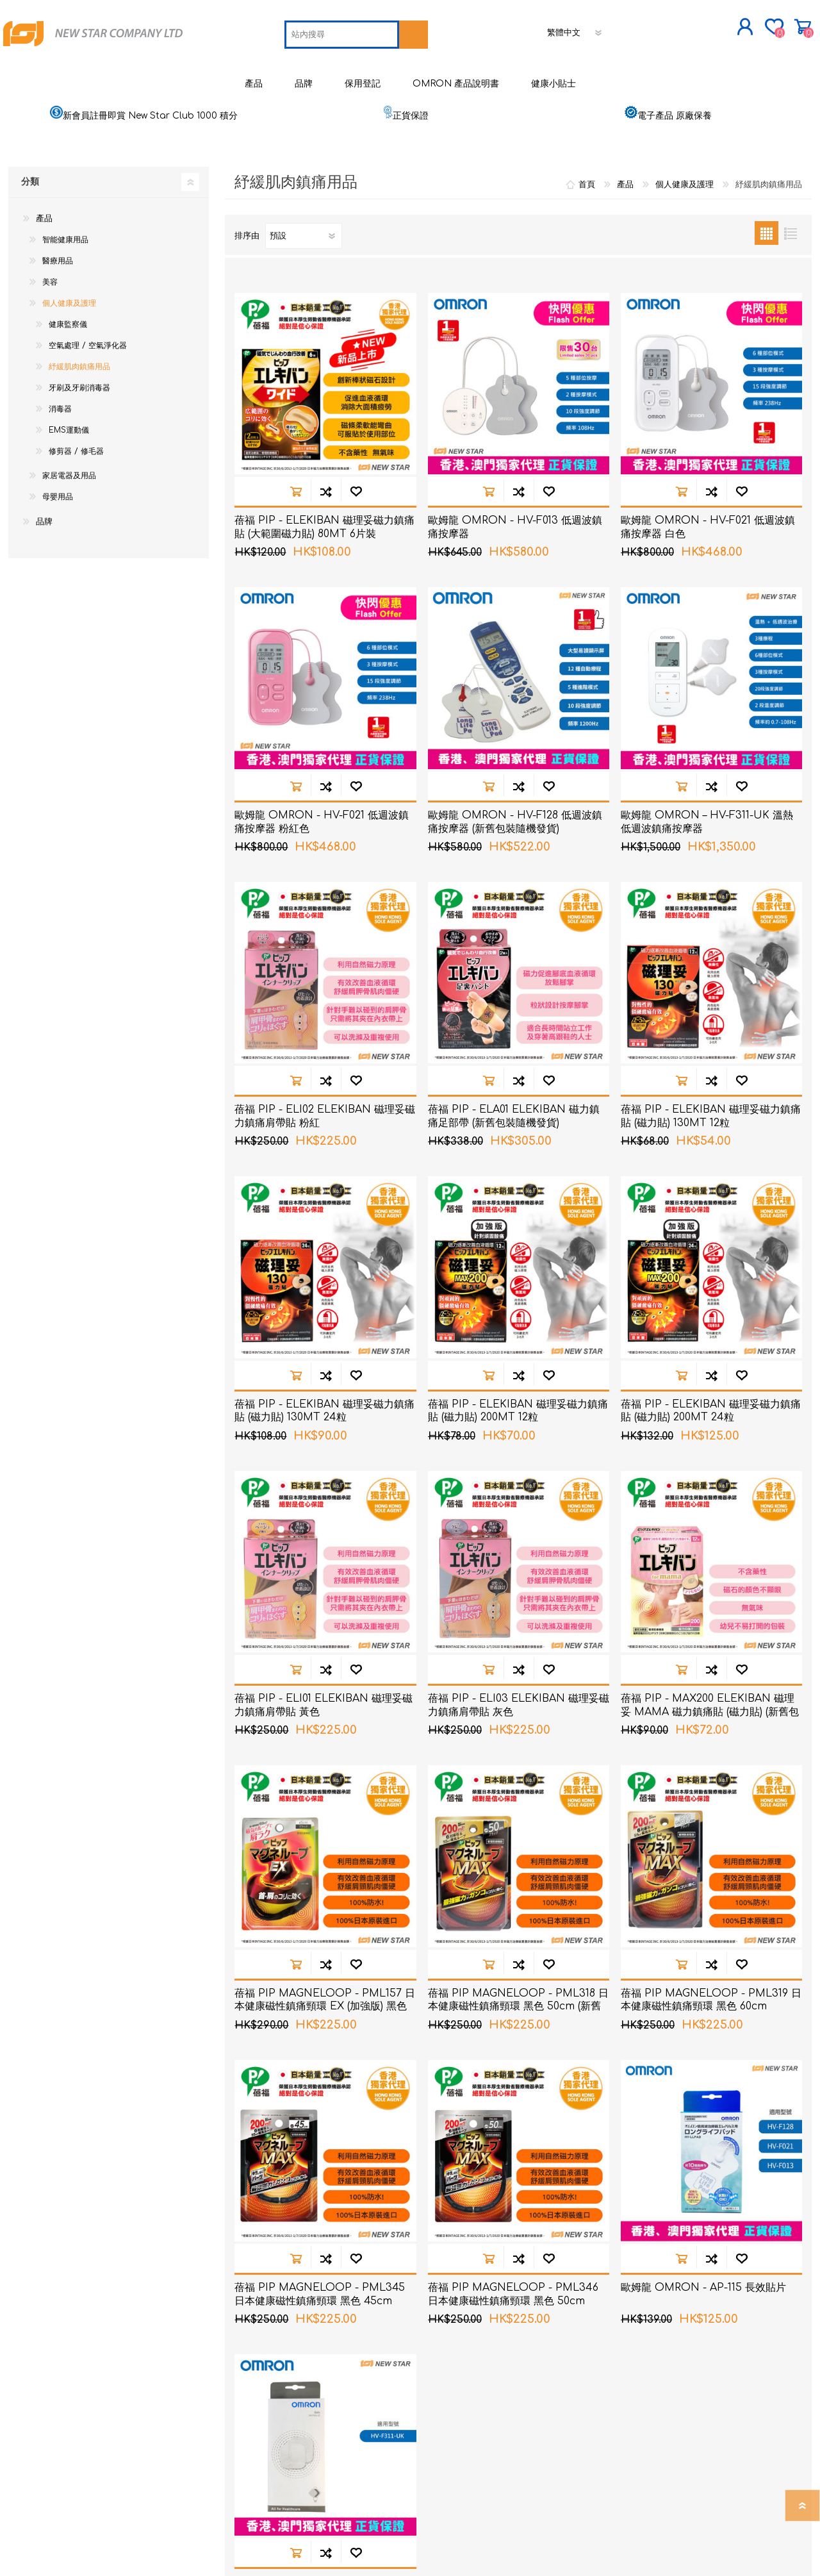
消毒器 (60, 454)
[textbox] (252, 76)
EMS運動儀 (69, 475)
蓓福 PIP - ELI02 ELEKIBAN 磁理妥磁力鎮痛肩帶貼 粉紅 (324, 1161)
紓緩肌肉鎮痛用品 (79, 412)
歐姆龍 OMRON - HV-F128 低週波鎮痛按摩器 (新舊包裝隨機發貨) (515, 867)
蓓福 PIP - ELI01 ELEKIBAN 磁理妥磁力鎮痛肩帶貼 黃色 (323, 1750)
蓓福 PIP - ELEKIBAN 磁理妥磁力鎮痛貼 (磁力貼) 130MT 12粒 (711, 1161)
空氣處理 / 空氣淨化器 (88, 390)
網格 (766, 278)
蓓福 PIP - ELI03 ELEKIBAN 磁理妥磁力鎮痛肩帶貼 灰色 (518, 1750)
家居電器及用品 (69, 521)
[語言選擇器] (486, 74)
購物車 (693, 31)
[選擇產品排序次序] (303, 281)
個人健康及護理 (69, 348)
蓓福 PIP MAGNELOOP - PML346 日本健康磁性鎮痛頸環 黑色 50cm (513, 2339)
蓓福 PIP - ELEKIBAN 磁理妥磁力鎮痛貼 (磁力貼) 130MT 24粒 (324, 1456)
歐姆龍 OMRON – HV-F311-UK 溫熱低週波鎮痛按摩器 (707, 867)
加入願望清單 (356, 536)
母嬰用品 (57, 542)
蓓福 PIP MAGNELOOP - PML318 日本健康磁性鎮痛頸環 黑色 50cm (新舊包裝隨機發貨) (518, 2052)
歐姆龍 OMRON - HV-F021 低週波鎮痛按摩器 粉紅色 (321, 867)
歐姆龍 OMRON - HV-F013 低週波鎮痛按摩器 (515, 572)
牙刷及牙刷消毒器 (79, 433)
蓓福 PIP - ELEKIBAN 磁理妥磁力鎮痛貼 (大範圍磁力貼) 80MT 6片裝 (324, 572)
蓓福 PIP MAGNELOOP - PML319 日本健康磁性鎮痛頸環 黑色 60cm (711, 2045)
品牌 (44, 567)
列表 (790, 278)
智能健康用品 (65, 285)
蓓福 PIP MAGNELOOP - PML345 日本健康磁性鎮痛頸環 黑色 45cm (319, 2339)
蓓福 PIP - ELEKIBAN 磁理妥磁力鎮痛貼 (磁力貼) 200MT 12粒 (518, 1456)
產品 (44, 264)
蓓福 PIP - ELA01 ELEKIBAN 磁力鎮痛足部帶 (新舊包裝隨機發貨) (514, 1161)
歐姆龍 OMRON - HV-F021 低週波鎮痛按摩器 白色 (708, 572)
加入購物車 (296, 536)
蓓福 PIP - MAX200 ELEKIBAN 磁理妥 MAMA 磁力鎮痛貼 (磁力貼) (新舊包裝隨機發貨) (710, 1757)
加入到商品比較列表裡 (326, 536)
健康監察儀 (68, 369)
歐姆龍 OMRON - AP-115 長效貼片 (703, 2333)
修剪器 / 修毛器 (76, 496)
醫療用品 (57, 306)
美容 (50, 327)
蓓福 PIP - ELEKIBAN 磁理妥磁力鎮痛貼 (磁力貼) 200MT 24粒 (711, 1456)
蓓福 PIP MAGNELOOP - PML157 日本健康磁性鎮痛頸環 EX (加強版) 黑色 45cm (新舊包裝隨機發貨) (324, 2052)
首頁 (586, 230)
